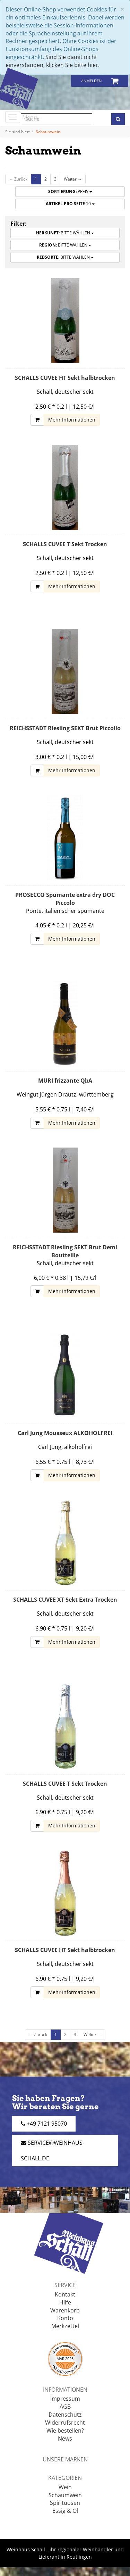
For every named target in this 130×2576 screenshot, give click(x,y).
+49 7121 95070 (44, 2123)
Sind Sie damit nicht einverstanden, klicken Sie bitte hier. (52, 61)
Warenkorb (65, 2310)
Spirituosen (65, 2503)
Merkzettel (65, 2326)
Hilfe (65, 2302)
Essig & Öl (65, 2511)
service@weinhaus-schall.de (52, 2150)
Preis (70, 191)
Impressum (65, 2398)
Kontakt (65, 2294)
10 (70, 204)
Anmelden (91, 80)
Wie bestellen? (65, 2430)
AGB (65, 2406)
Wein (65, 2487)
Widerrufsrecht (65, 2422)
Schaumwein (65, 2495)
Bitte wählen (65, 233)
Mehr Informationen (71, 419)
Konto (65, 2318)
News (65, 2438)
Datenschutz (65, 2414)
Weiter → (73, 179)
